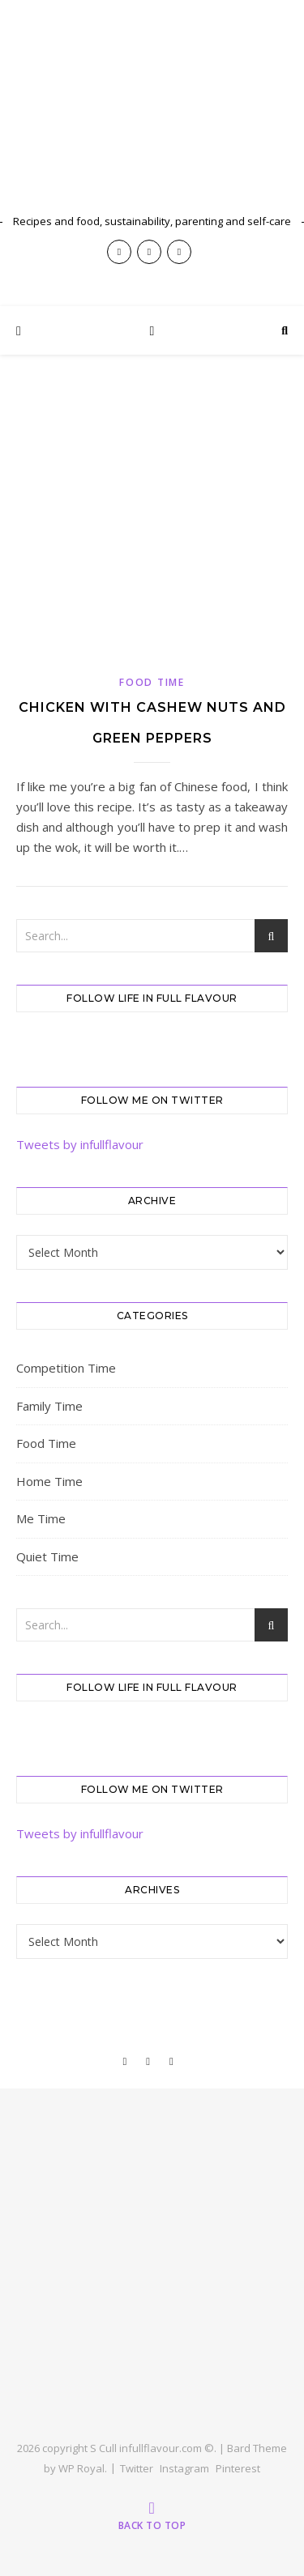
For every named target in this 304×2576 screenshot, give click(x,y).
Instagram (184, 2468)
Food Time (151, 682)
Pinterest (238, 2468)
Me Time (41, 1518)
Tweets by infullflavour (79, 1144)
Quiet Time (47, 1556)
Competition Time (66, 1368)
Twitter (136, 2468)
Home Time (49, 1481)
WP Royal (81, 2468)
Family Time (49, 1406)
